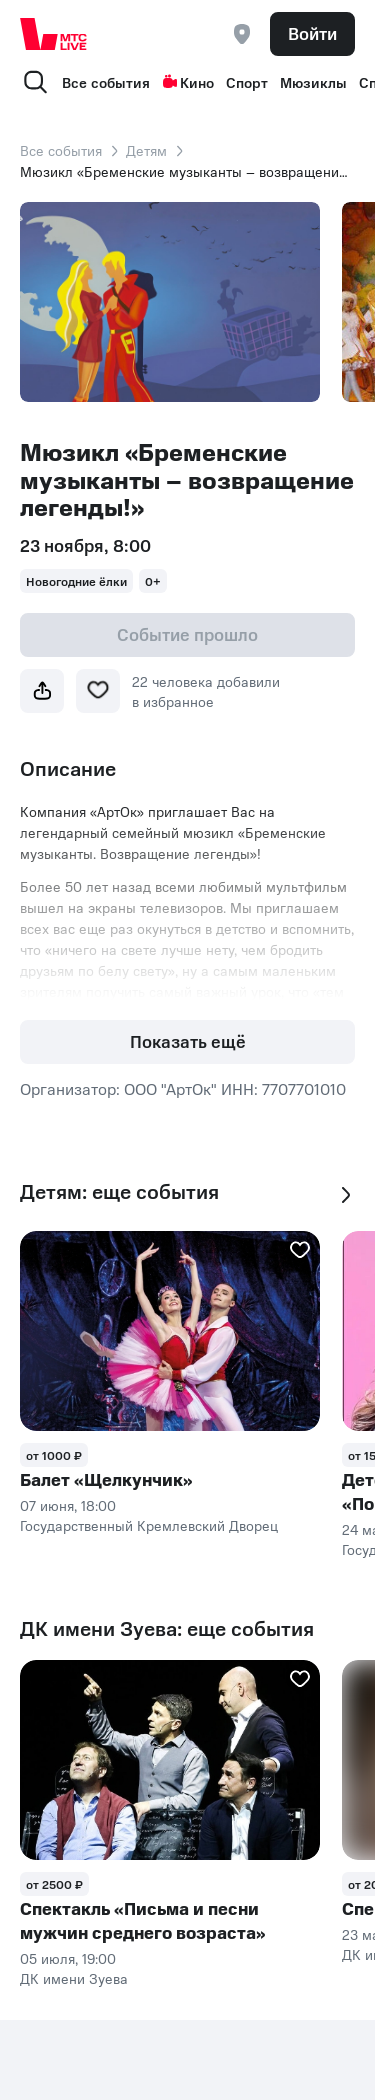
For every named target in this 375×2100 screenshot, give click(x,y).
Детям (146, 150)
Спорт (247, 82)
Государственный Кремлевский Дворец (149, 1525)
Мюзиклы (313, 82)
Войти (312, 33)
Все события (106, 82)
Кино (188, 82)
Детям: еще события (119, 1191)
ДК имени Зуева (74, 1978)
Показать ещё (188, 1041)
